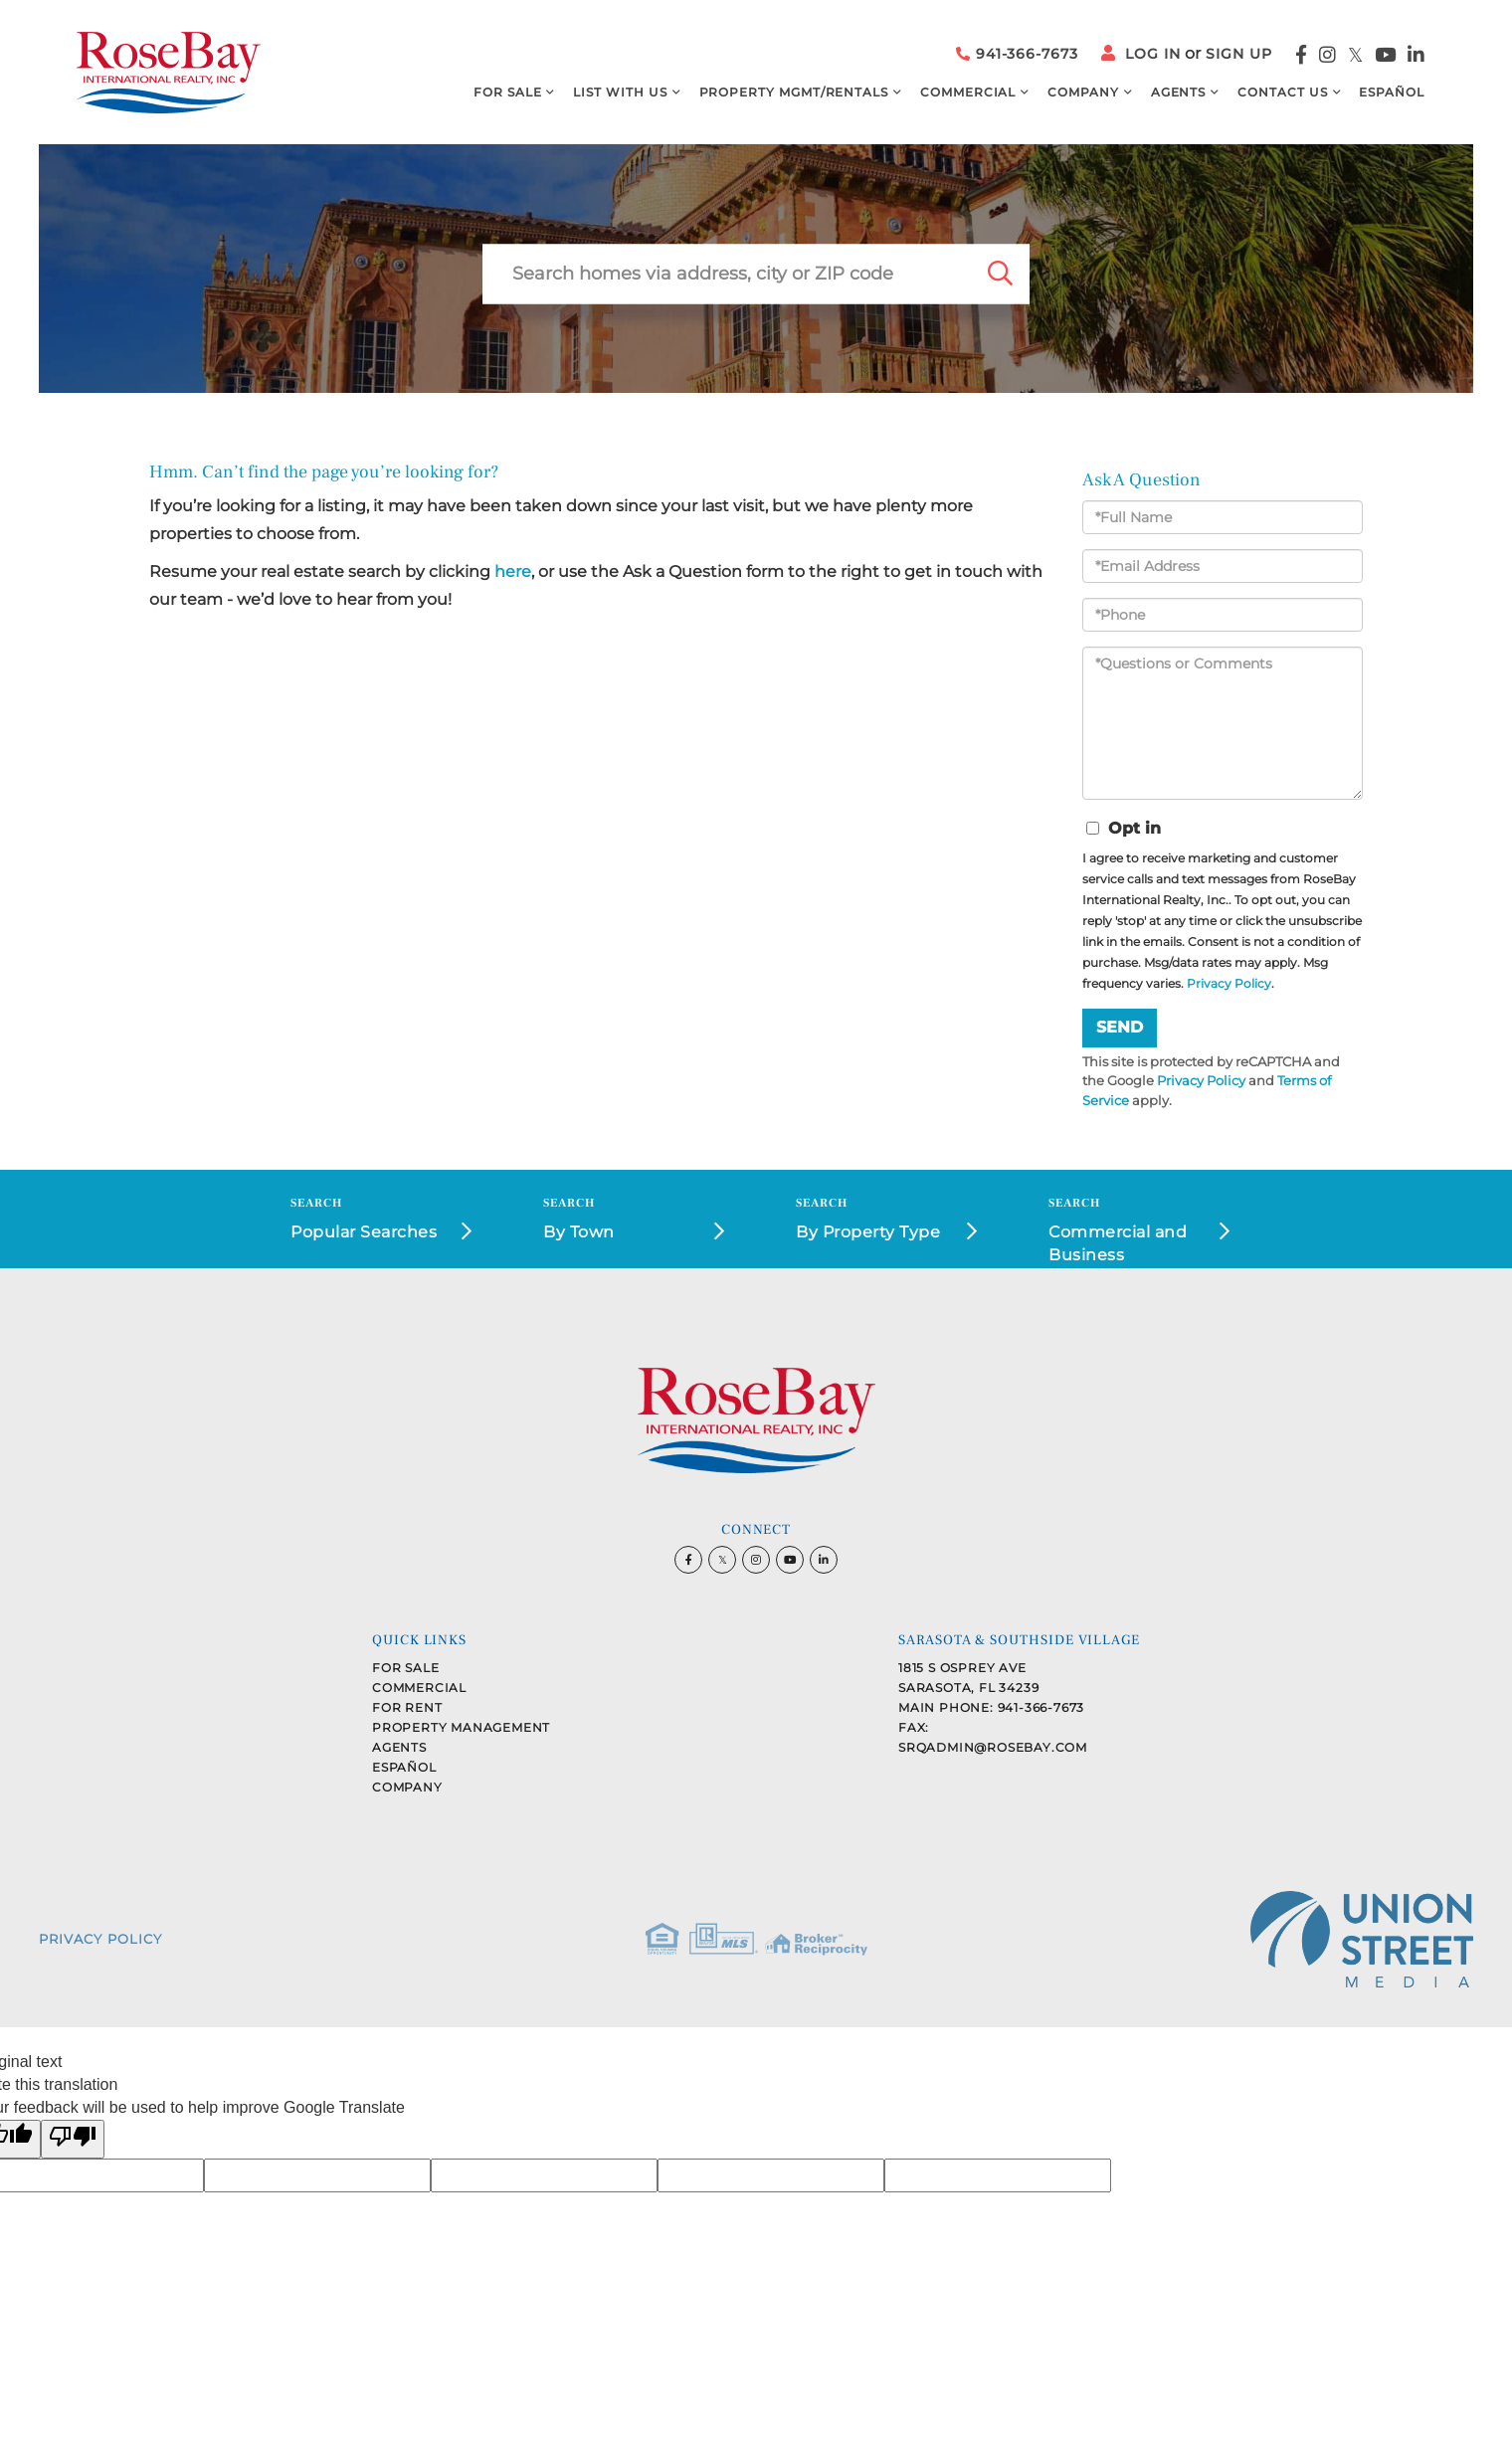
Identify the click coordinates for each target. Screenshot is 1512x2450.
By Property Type (868, 1232)
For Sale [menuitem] (507, 92)
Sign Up (1239, 54)
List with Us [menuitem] (619, 92)
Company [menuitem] (1083, 92)
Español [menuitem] (1391, 92)
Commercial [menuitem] (968, 92)
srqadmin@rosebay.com (992, 1747)
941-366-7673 (1017, 54)
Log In (1153, 54)
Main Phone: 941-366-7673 (991, 1707)
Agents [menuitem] (1179, 92)
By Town (579, 1232)
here (512, 571)
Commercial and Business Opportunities (1117, 1245)
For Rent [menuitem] (407, 1707)
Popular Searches (363, 1232)
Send (1119, 1027)
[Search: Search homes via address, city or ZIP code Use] (726, 273)
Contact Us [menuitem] (1282, 92)
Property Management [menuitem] (461, 1727)
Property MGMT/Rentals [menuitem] (794, 92)
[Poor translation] (72, 2139)
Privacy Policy (1229, 983)
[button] (1000, 273)
